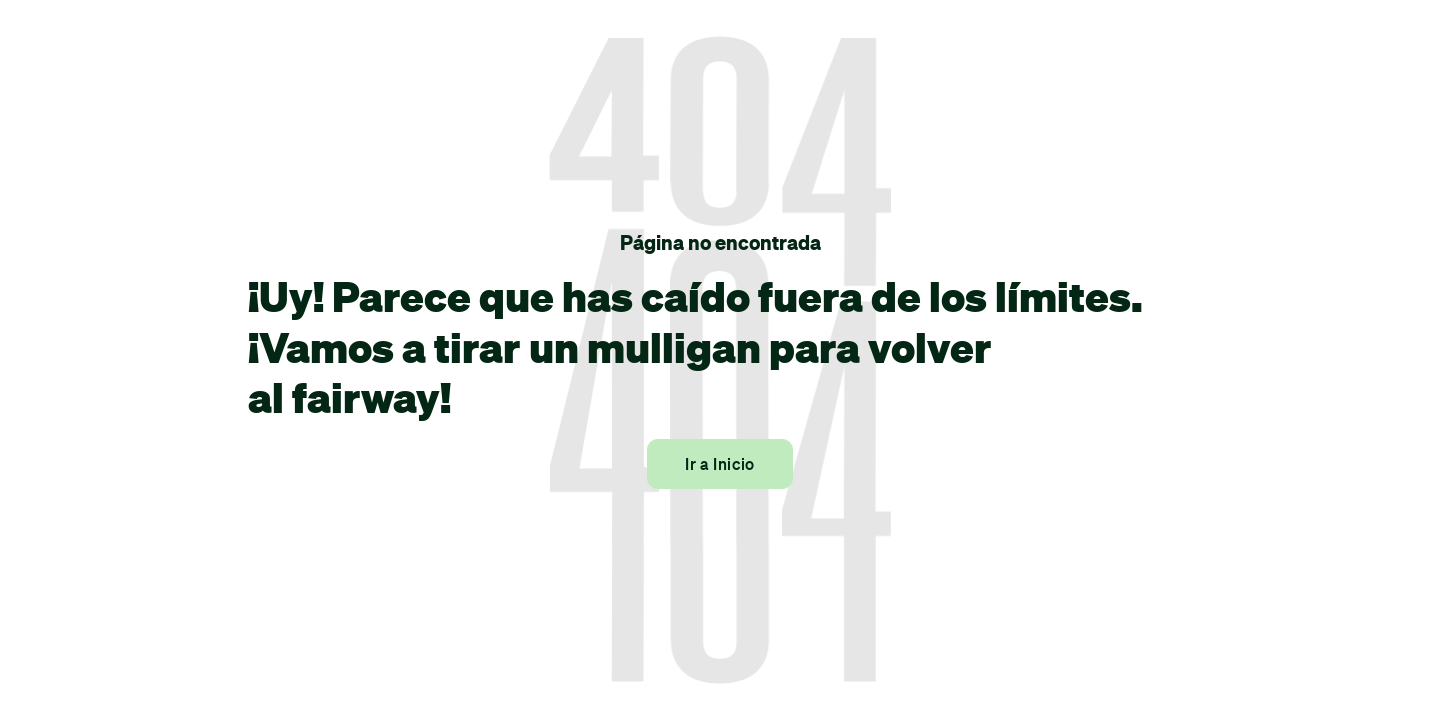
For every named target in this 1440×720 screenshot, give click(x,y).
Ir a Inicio (720, 464)
